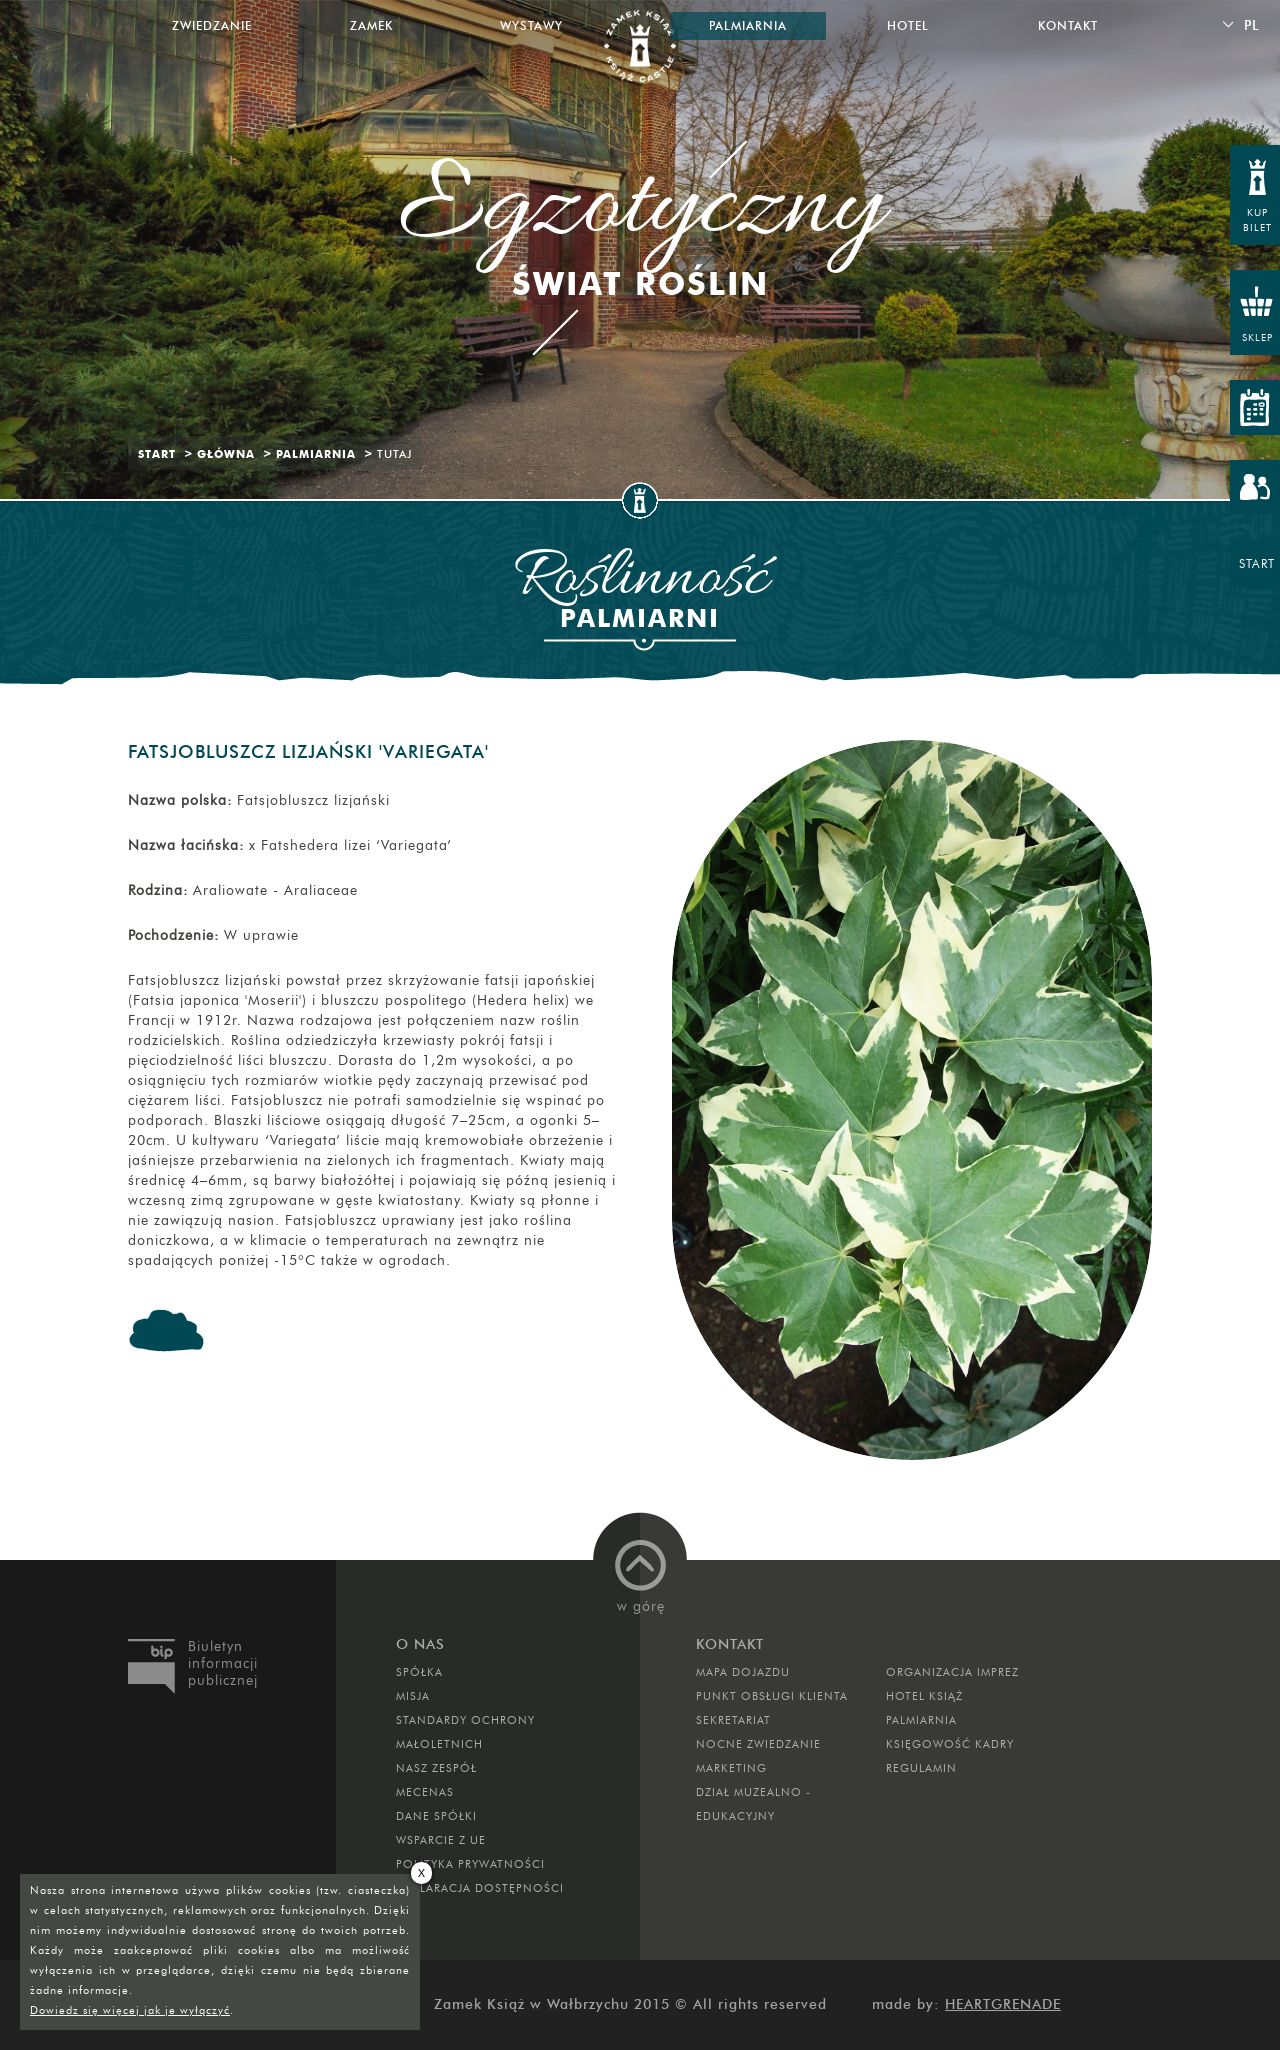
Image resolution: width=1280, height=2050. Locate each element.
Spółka (419, 1672)
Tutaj (394, 454)
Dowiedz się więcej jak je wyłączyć (130, 2010)
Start (157, 454)
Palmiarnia (316, 454)
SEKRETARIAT (733, 1720)
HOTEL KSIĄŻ (924, 1696)
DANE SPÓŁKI (436, 1816)
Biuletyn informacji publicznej (223, 1663)
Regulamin (921, 1768)
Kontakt (1068, 25)
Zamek (371, 25)
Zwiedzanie (212, 25)
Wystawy (531, 25)
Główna (226, 454)
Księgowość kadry (950, 1744)
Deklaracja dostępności (480, 1888)
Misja (413, 1696)
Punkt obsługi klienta (772, 1696)
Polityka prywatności (470, 1864)
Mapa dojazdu (743, 1672)
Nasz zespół (436, 1768)
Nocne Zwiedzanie (758, 1744)
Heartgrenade (1003, 2004)
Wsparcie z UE (441, 1840)
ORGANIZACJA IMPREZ (952, 1672)
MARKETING (731, 1768)
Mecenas (425, 1792)
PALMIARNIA (921, 1720)
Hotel (908, 25)
